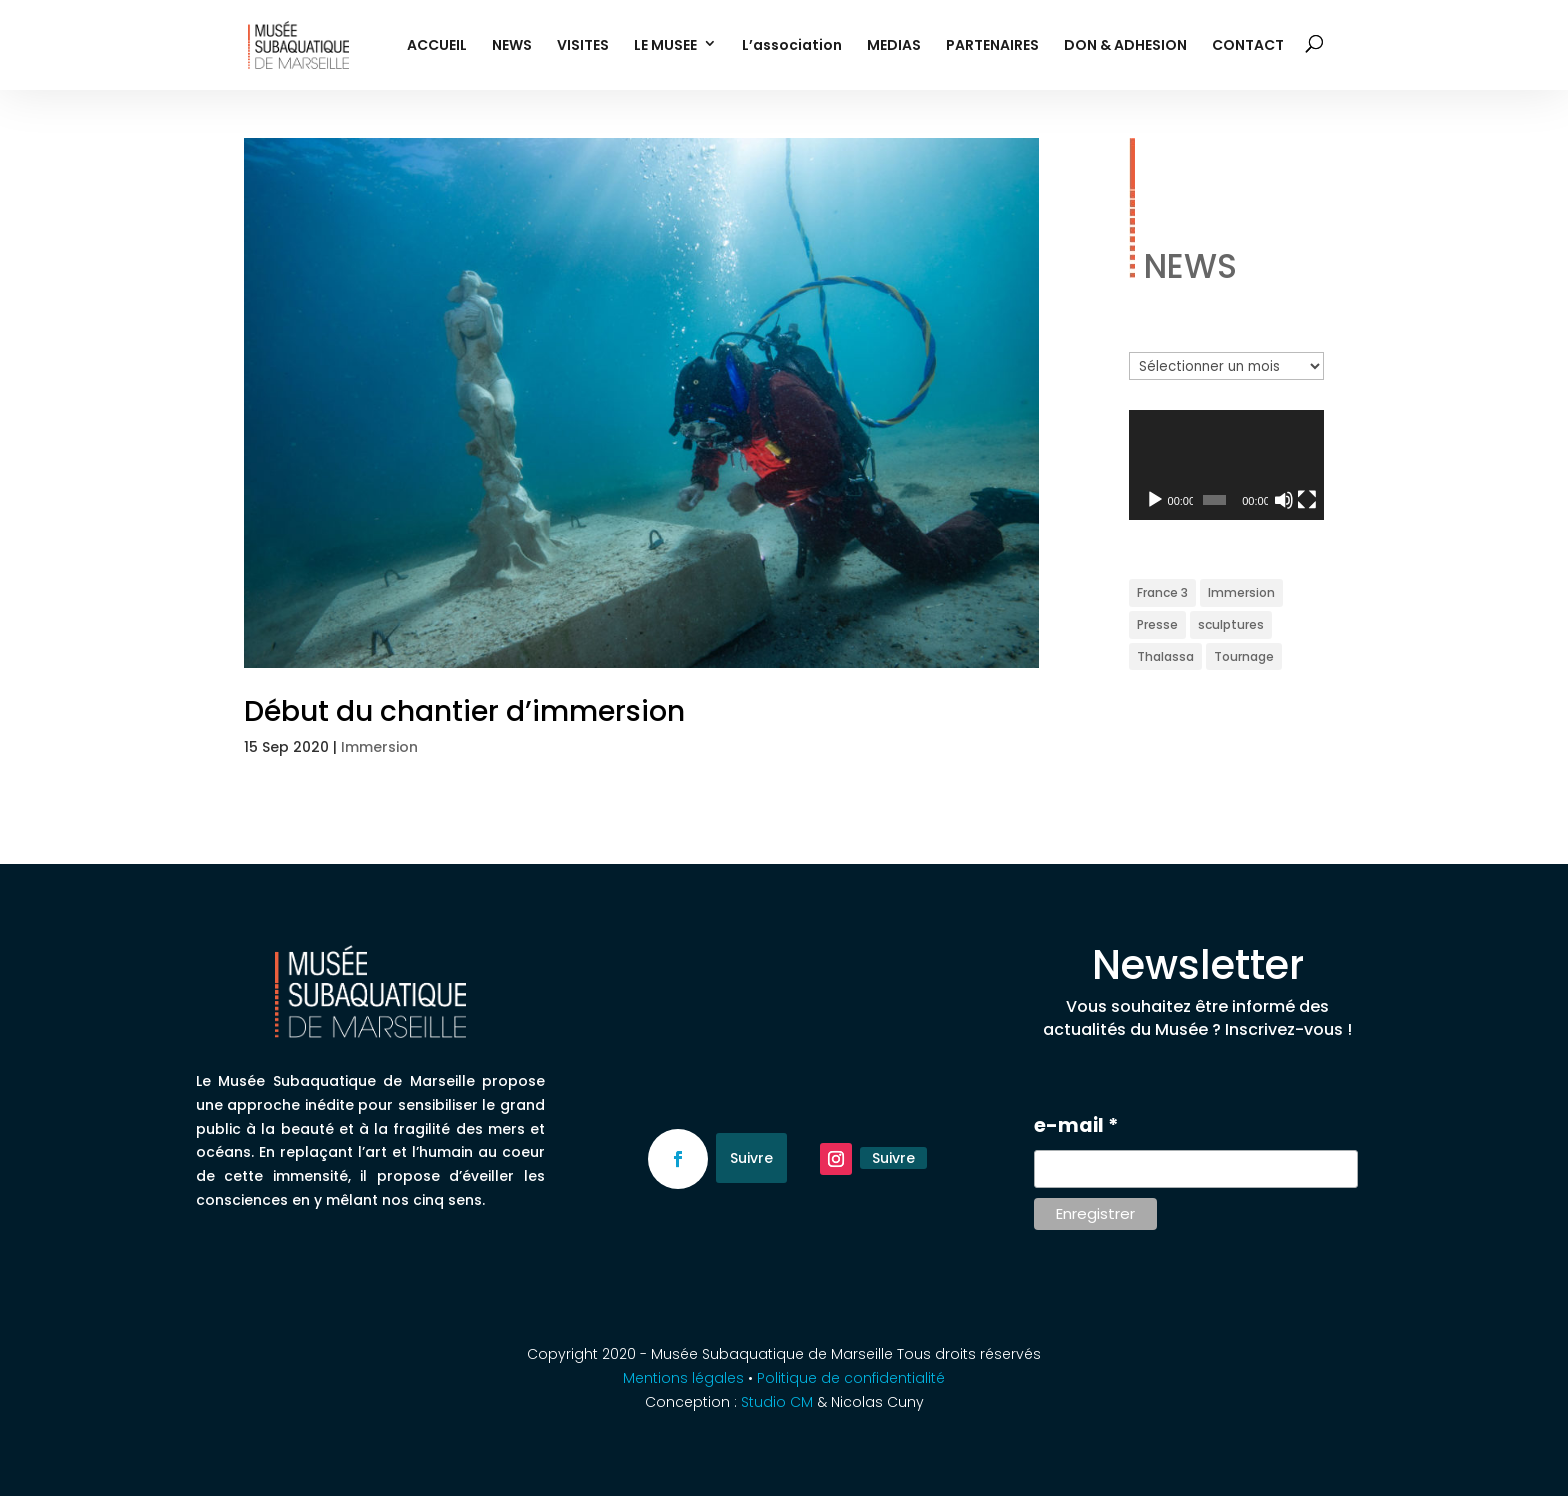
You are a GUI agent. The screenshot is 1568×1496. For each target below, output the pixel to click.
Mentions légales (683, 1378)
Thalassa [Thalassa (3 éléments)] (1165, 656)
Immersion (379, 747)
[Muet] (1284, 500)
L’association (792, 46)
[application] (1226, 465)
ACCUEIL (437, 46)
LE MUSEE (665, 46)
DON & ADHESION (1125, 46)
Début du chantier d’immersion (464, 711)
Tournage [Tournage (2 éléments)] (1244, 656)
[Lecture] (1155, 500)
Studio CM (779, 1402)
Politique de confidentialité (851, 1378)
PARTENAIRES (992, 46)
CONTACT (1248, 46)
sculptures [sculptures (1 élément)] (1231, 624)
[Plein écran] (1307, 500)
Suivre (751, 1158)
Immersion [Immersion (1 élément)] (1241, 592)
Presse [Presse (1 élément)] (1157, 624)
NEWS (512, 46)
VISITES (583, 46)
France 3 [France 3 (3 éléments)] (1162, 592)
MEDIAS (894, 46)
